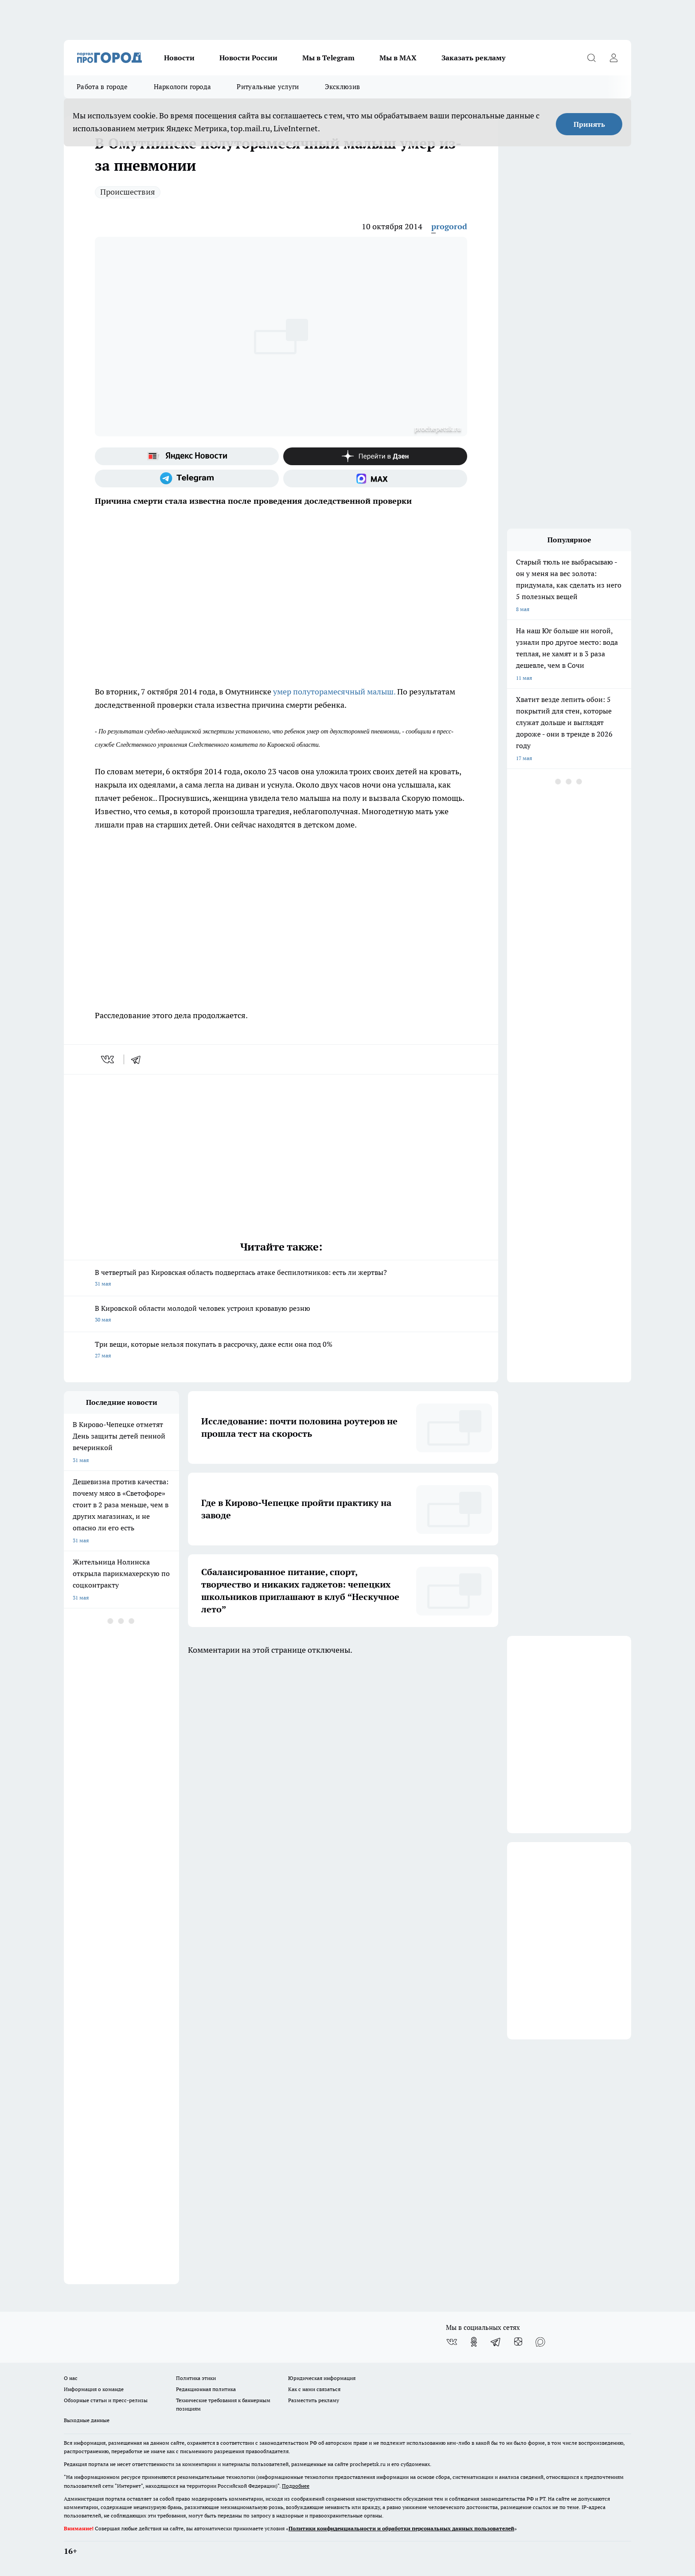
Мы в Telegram (328, 57)
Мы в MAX (398, 57)
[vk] (108, 1059)
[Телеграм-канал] (187, 478)
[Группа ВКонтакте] (452, 2342)
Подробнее (295, 2485)
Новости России (248, 57)
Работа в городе (102, 86)
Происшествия (127, 192)
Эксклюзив (342, 86)
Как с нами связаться (314, 2389)
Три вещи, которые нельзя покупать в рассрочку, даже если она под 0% (281, 1350)
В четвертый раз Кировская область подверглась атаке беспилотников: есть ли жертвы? (281, 1279)
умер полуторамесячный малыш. (334, 691)
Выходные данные (86, 2420)
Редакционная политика (206, 2389)
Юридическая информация (321, 2378)
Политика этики (196, 2378)
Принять (589, 124)
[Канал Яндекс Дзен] (375, 456)
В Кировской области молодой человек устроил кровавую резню (281, 1314)
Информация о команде (94, 2389)
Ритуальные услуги (268, 86)
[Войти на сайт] (613, 58)
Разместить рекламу (313, 2400)
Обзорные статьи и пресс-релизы (106, 2400)
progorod (449, 226)
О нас (71, 2378)
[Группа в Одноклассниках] (474, 2342)
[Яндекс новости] (187, 456)
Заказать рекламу (473, 57)
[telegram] (139, 1059)
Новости (179, 57)
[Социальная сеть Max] (375, 478)
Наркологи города (182, 86)
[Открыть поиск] (591, 58)
